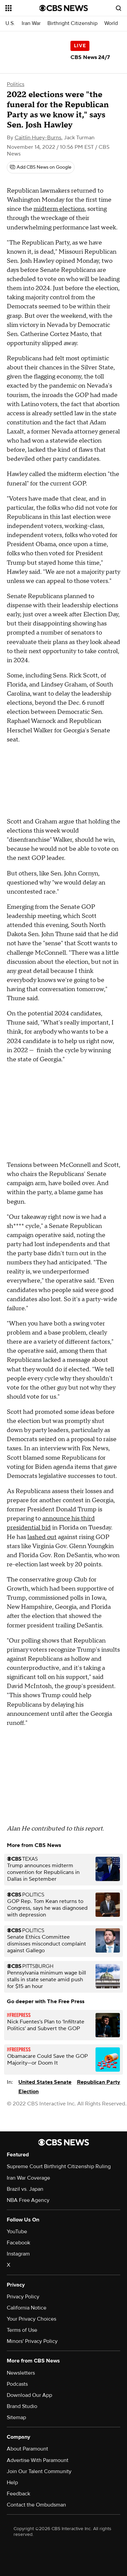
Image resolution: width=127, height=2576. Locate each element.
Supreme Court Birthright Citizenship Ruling (59, 2166)
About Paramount (27, 2449)
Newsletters (21, 2373)
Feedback (18, 2493)
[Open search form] (118, 8)
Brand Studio (22, 2406)
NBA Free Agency (28, 2200)
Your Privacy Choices (31, 2319)
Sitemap (16, 2417)
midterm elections (59, 209)
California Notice (26, 2308)
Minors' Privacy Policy (32, 2341)
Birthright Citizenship (72, 23)
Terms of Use (22, 2330)
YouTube (17, 2231)
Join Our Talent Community (39, 2471)
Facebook (18, 2242)
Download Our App (29, 2395)
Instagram (18, 2254)
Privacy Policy (23, 2296)
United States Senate (44, 2082)
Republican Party (98, 2082)
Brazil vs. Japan (25, 2189)
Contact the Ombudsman (36, 2505)
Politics (15, 84)
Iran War (31, 23)
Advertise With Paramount (37, 2460)
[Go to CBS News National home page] (63, 8)
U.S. (10, 23)
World (111, 23)
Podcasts (17, 2384)
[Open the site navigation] (22, 8)
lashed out (42, 1537)
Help (12, 2482)
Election (28, 2091)
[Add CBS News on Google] (41, 167)
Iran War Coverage (28, 2178)
